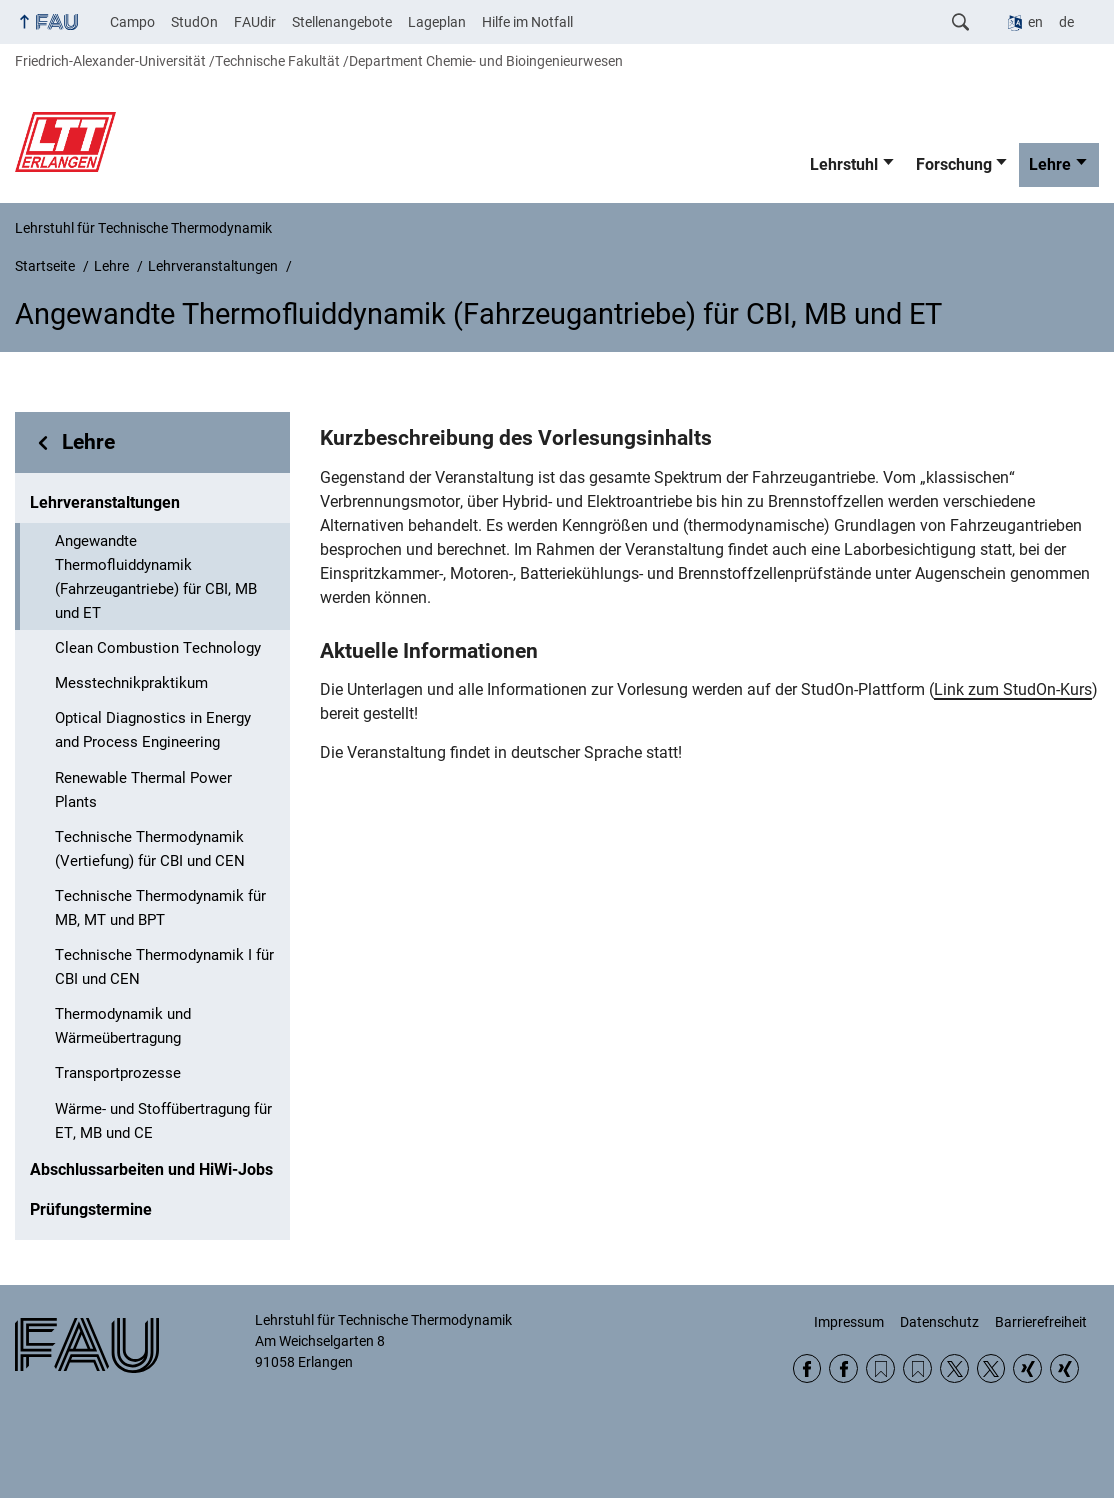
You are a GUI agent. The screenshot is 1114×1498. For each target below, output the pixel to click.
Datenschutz (939, 1322)
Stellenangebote (342, 22)
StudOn (194, 22)
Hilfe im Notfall (527, 22)
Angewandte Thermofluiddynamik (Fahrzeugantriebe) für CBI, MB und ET (156, 577)
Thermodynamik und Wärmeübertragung (123, 1026)
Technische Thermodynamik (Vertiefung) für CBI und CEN (150, 849)
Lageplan (437, 22)
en (1035, 22)
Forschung (954, 164)
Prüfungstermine (91, 1209)
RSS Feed (880, 1368)
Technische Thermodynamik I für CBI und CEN (164, 967)
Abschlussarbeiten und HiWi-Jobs (151, 1169)
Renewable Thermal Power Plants (143, 790)
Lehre (1050, 164)
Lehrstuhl (844, 164)
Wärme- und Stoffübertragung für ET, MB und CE (163, 1121)
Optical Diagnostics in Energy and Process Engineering (153, 730)
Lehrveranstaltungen (105, 502)
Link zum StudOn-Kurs (1013, 689)
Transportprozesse (118, 1073)
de (1066, 22)
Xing (1027, 1368)
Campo (132, 22)
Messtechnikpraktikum (131, 683)
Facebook (807, 1368)
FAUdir (255, 22)
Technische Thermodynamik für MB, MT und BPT (160, 908)
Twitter (954, 1368)
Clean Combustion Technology (158, 648)
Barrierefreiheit (1041, 1322)
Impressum (849, 1322)
